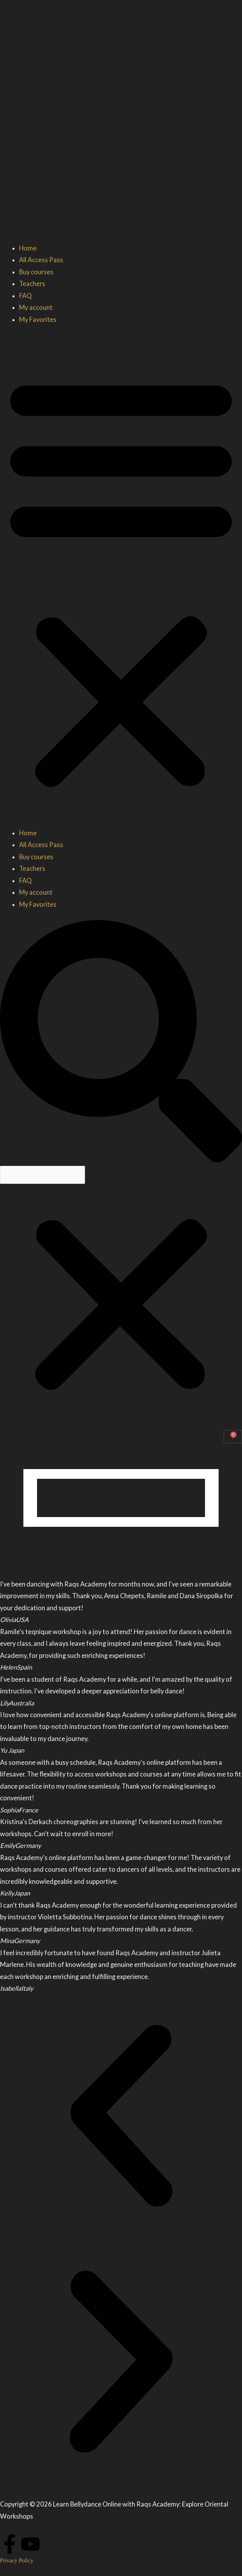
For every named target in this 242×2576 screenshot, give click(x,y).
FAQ (25, 295)
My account (36, 307)
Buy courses (36, 271)
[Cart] (233, 1437)
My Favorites (38, 319)
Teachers (32, 283)
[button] (121, 581)
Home (28, 248)
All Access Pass (41, 259)
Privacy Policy (16, 2560)
